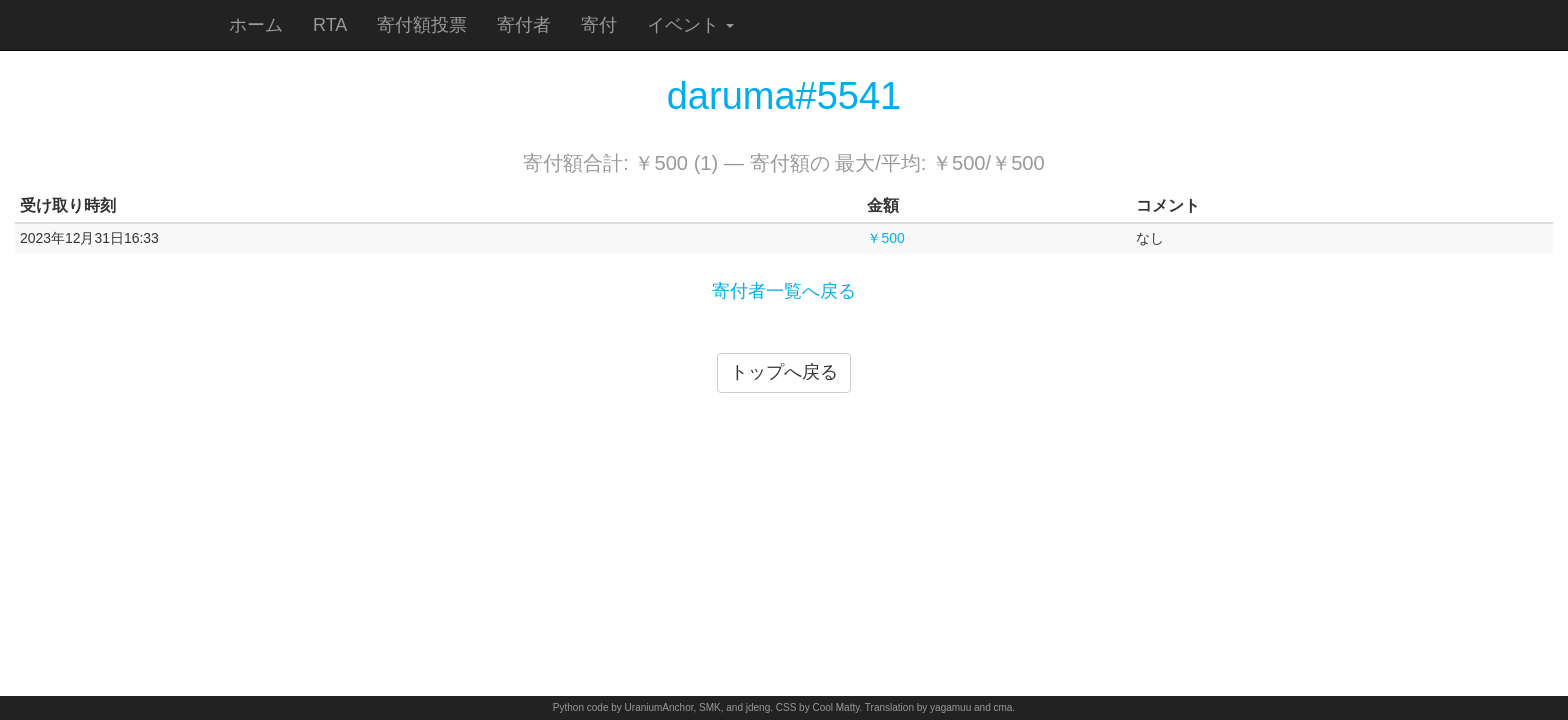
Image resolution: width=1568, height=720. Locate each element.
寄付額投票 (422, 25)
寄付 (599, 25)
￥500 (885, 238)
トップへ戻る (784, 372)
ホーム (256, 25)
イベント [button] (690, 25)
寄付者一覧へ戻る (784, 291)
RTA (330, 25)
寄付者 (524, 25)
